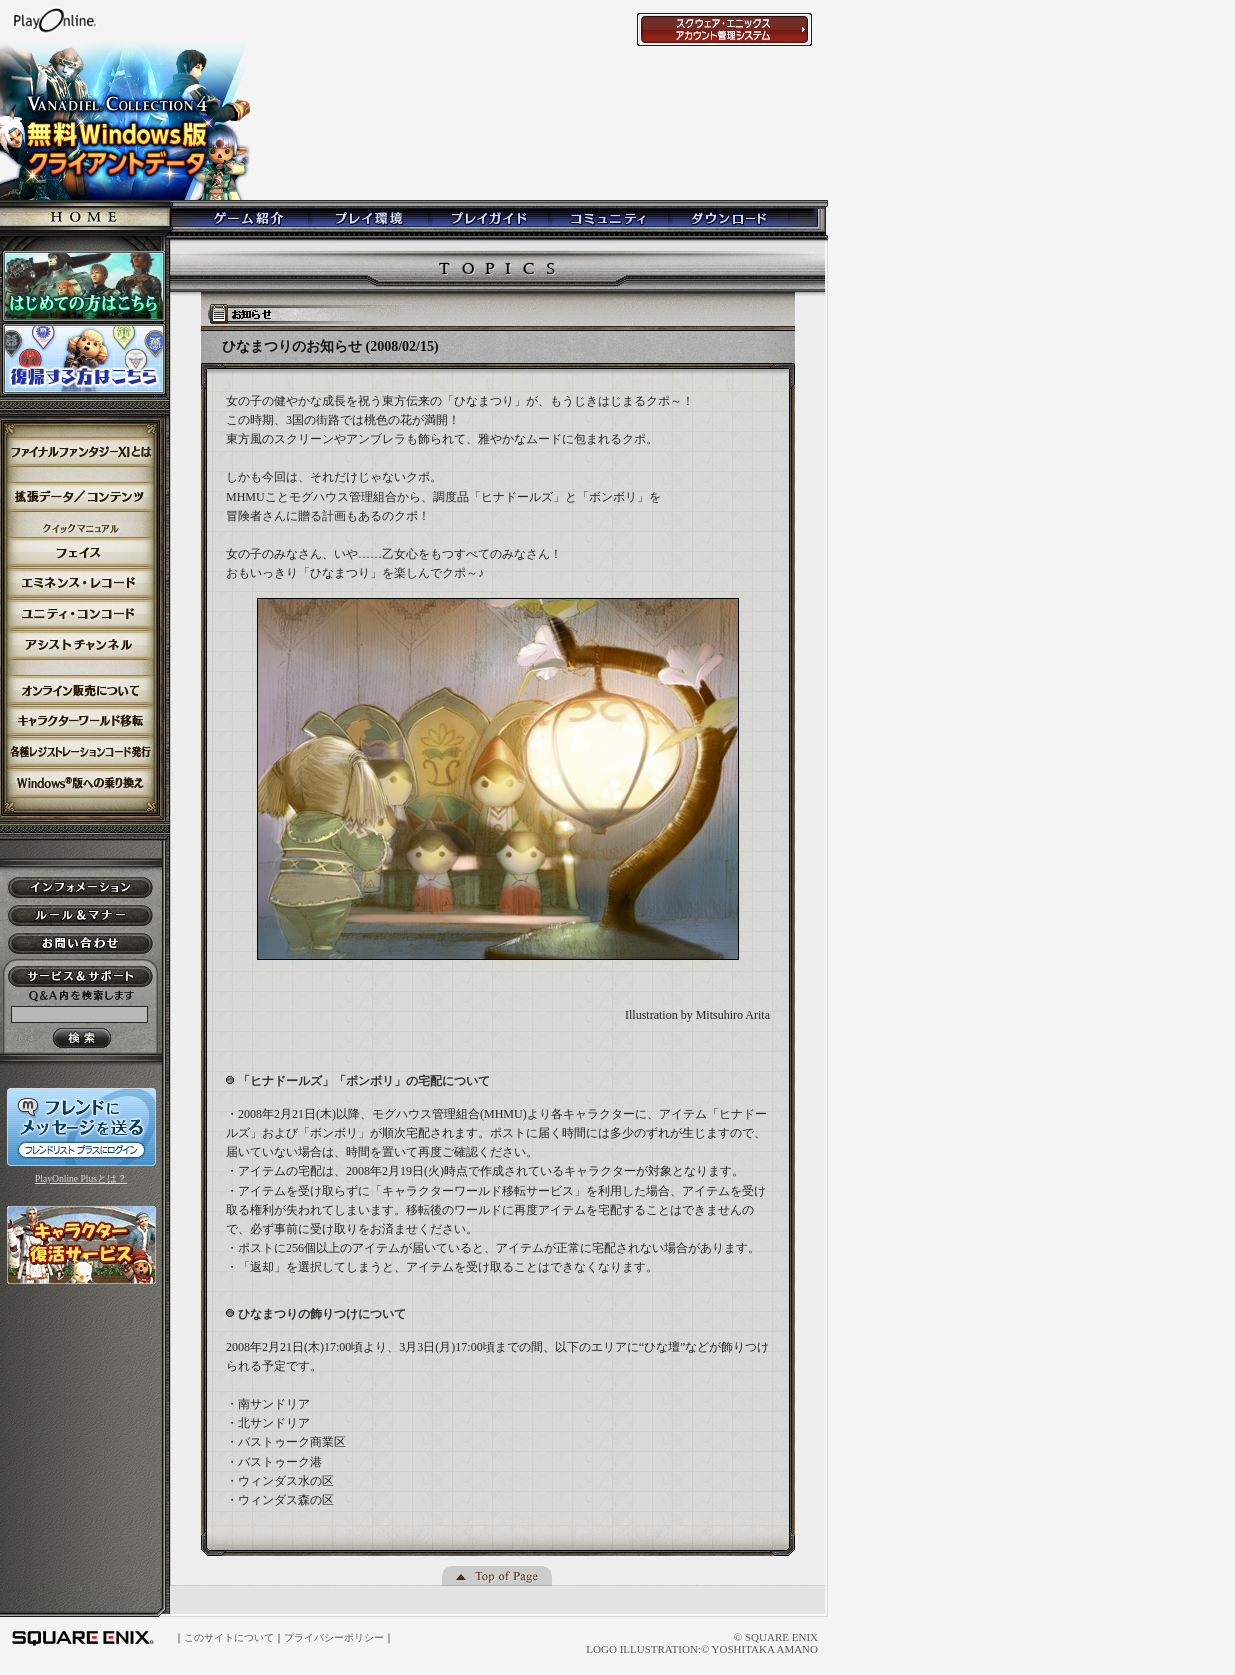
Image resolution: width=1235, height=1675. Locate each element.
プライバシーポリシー (334, 1637)
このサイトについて (229, 1637)
